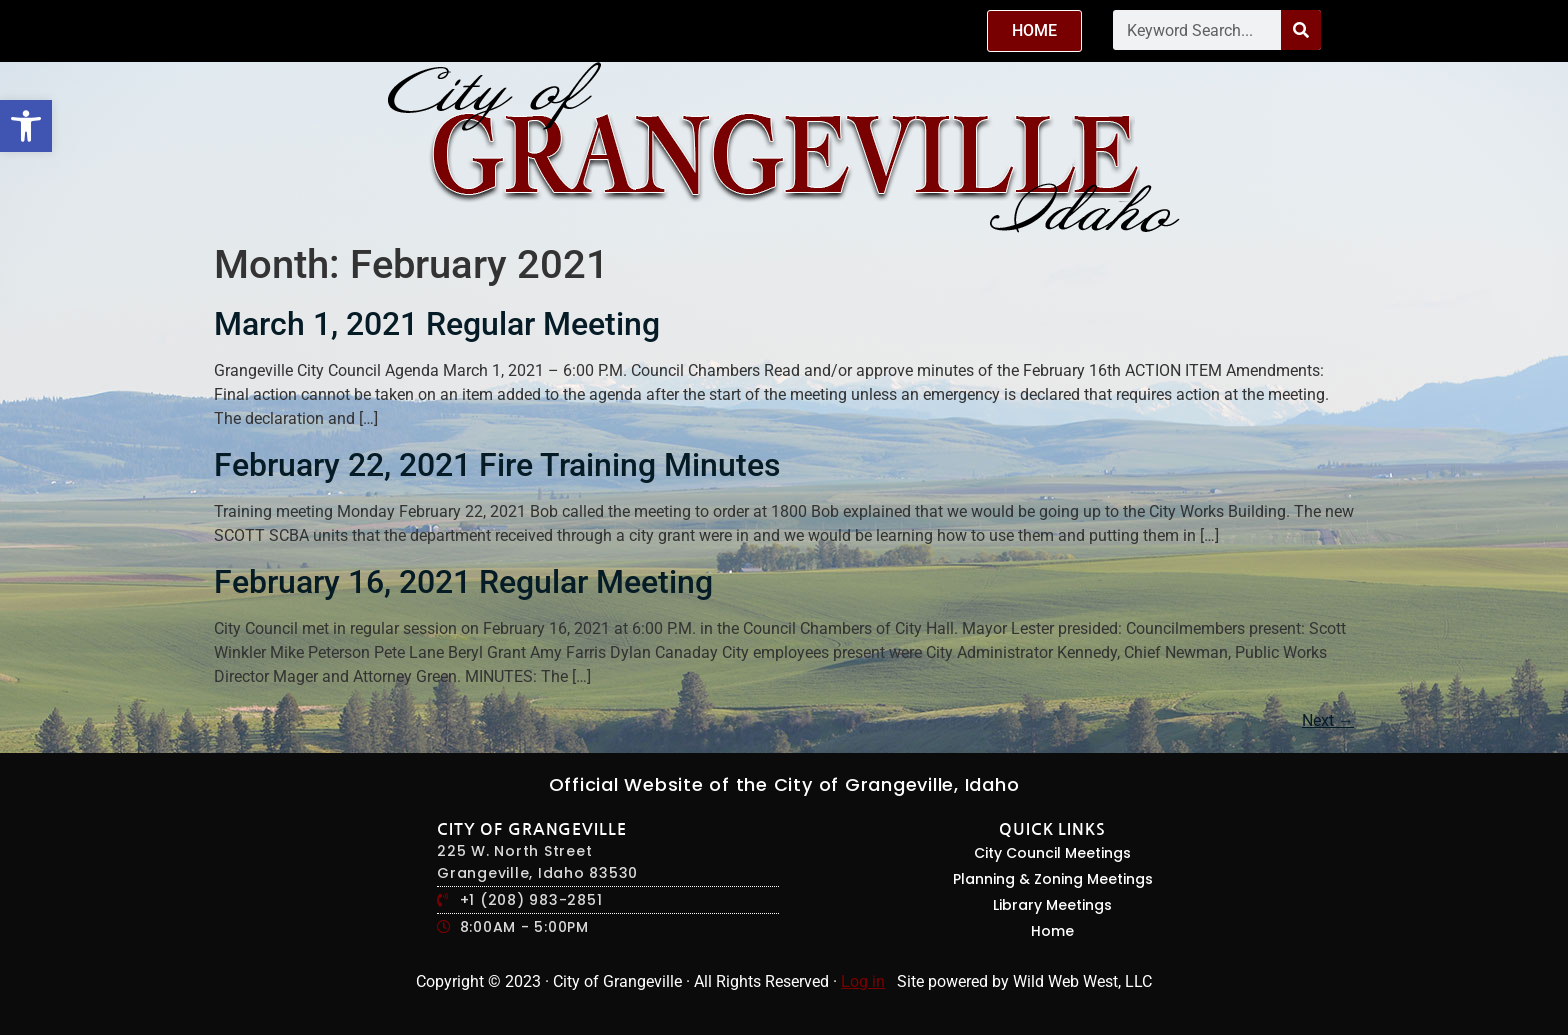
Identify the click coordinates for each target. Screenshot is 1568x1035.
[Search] (1301, 30)
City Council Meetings (1052, 853)
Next (1328, 720)
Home (1052, 931)
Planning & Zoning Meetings (1053, 879)
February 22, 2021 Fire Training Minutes (497, 465)
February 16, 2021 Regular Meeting (463, 582)
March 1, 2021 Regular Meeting (437, 324)
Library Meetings (1052, 905)
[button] (26, 126)
